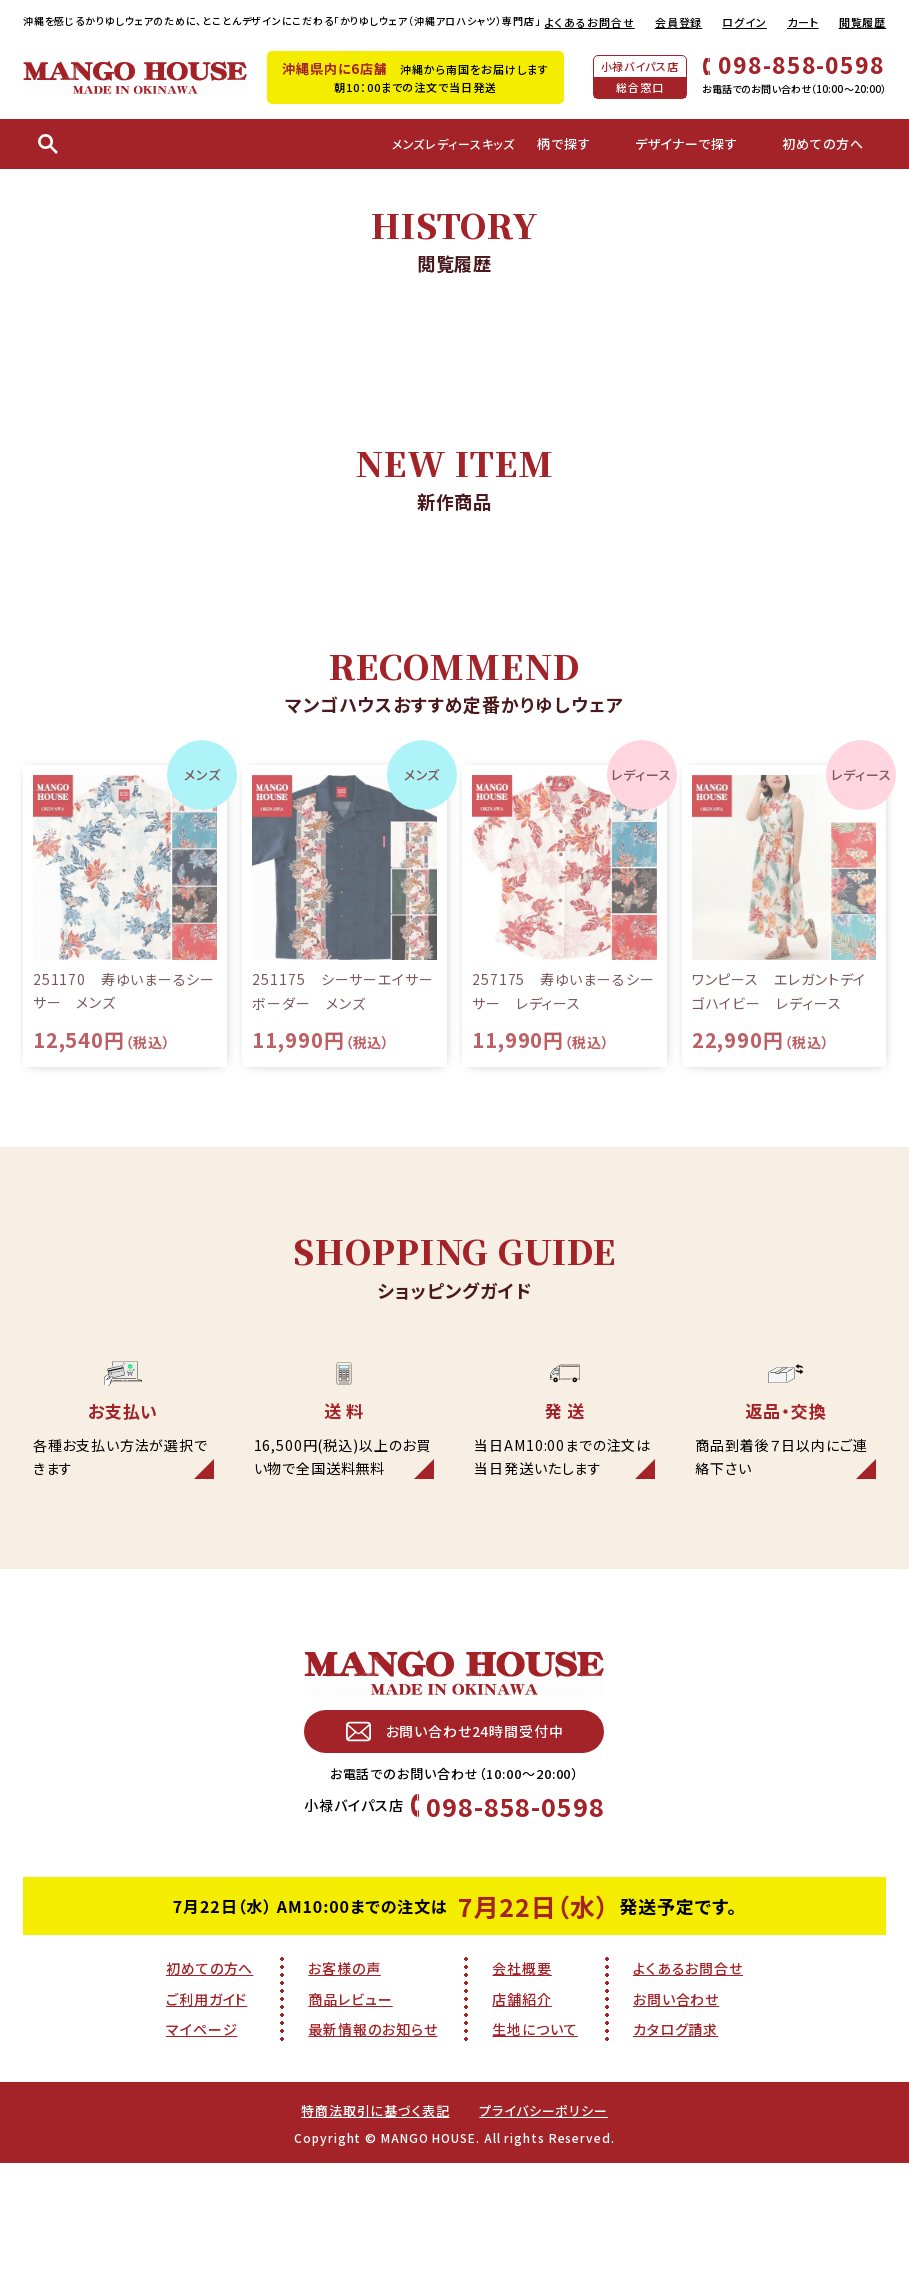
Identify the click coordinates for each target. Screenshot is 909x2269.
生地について (534, 2115)
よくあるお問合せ (590, 22)
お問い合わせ (676, 2084)
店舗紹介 (522, 2084)
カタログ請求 (675, 2115)
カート (803, 22)
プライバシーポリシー (548, 2195)
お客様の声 (344, 2053)
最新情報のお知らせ (372, 2115)
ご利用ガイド (206, 2084)
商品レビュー (350, 2084)
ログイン (744, 22)
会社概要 (522, 2053)
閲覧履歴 (863, 22)
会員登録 (679, 22)
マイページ (202, 2115)
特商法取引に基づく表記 (371, 2195)
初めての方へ (209, 2053)
